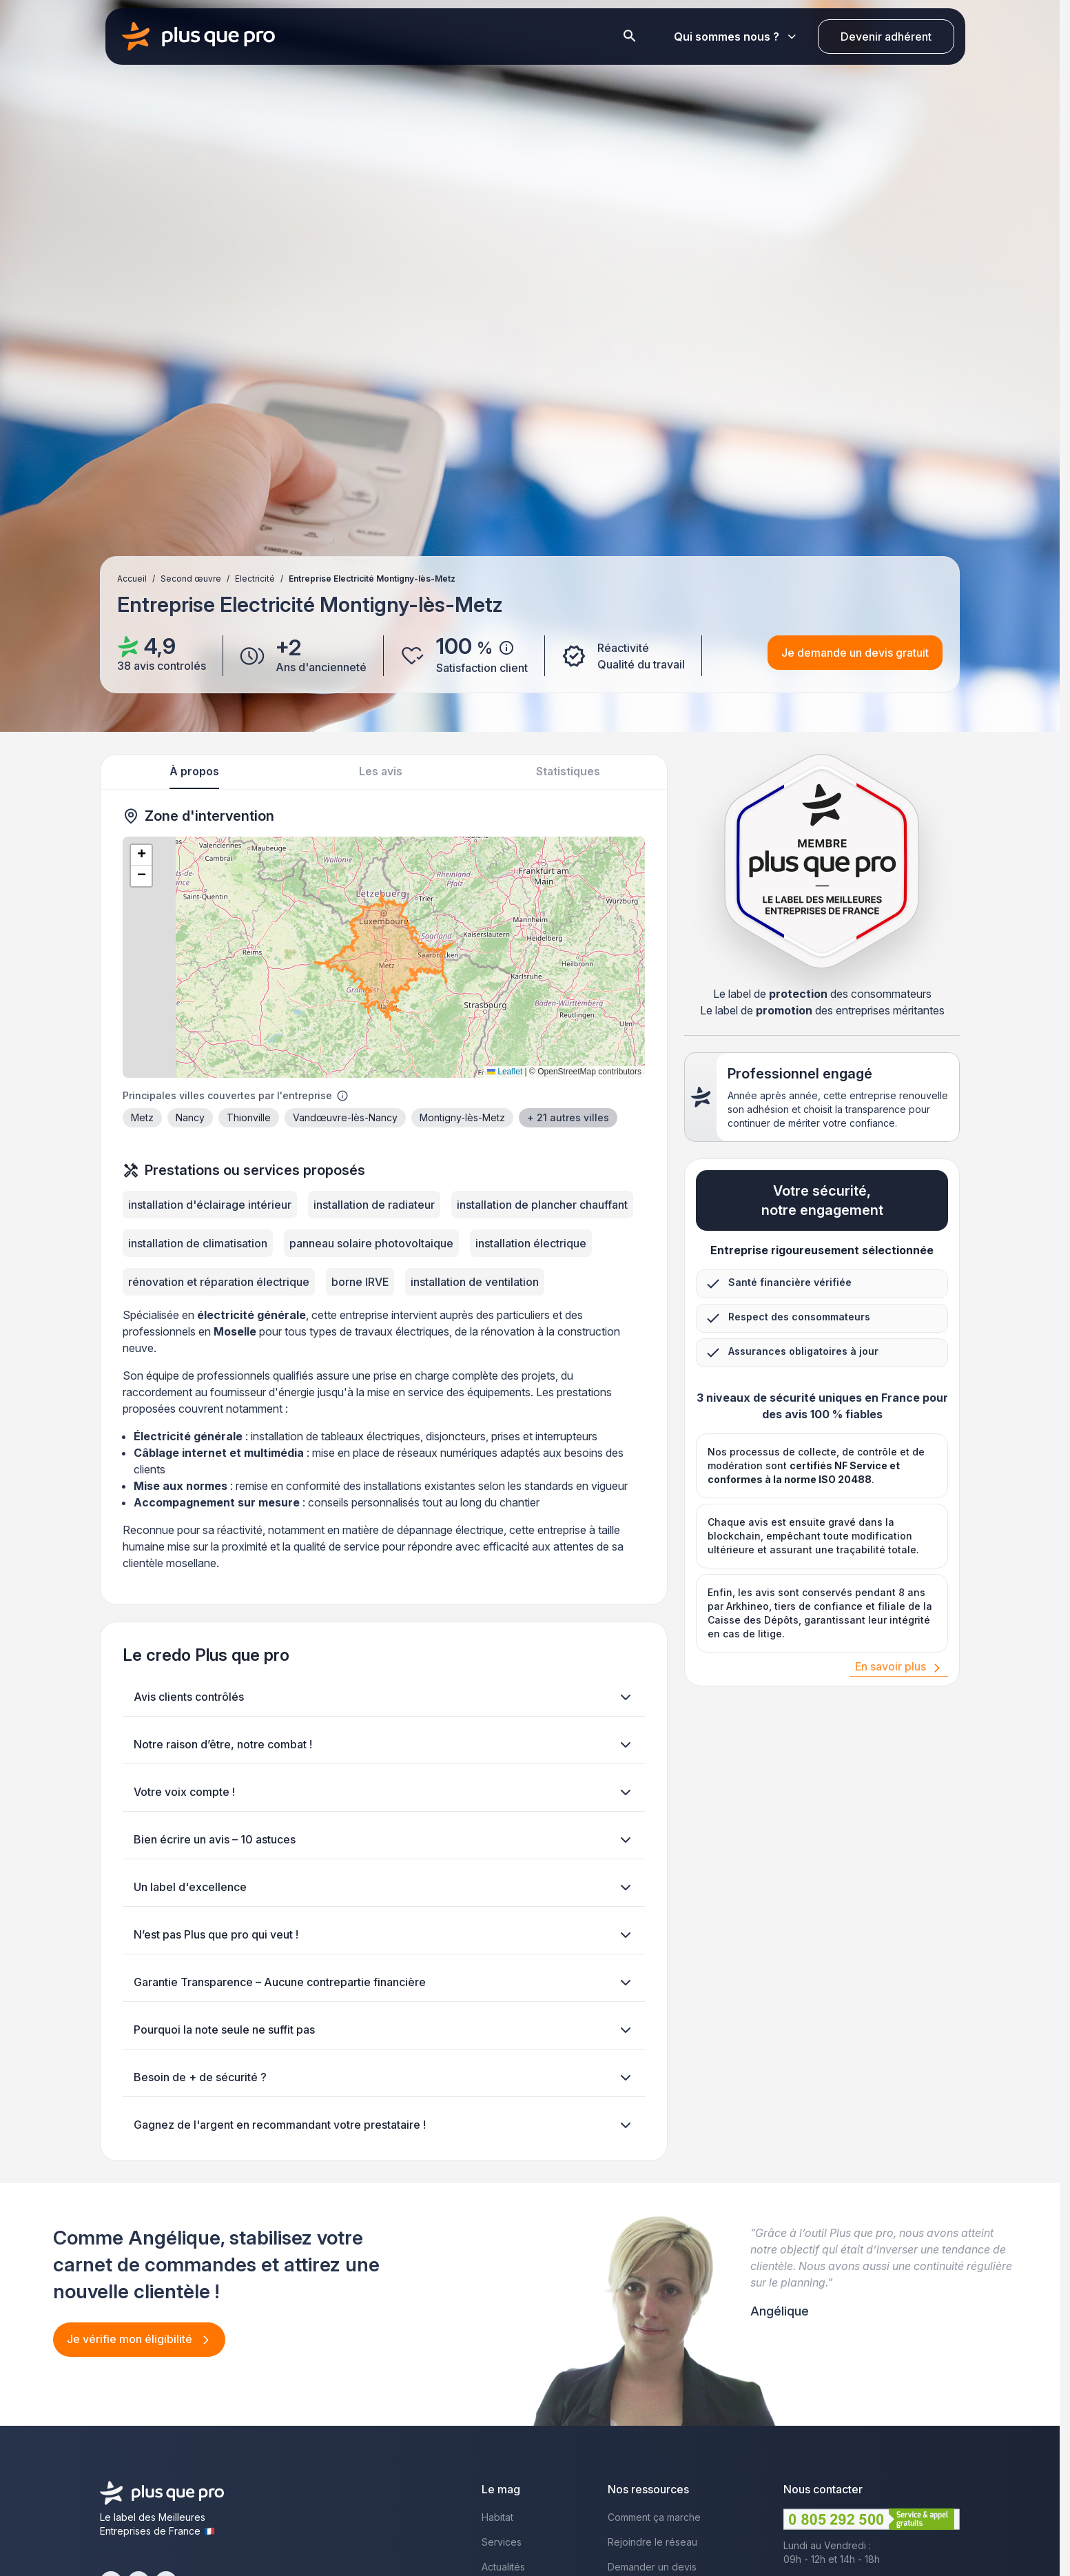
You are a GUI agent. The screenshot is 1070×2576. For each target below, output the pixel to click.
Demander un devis (652, 2567)
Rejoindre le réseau (652, 2542)
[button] (141, 855)
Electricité (255, 578)
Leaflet (504, 1071)
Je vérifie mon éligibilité (131, 2339)
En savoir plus (890, 1666)
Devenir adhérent (886, 36)
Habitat (497, 2517)
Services (502, 2542)
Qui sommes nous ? (735, 36)
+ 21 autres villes (568, 1117)
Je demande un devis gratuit (855, 653)
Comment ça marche (654, 2517)
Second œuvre (191, 578)
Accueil (132, 578)
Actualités (503, 2567)
